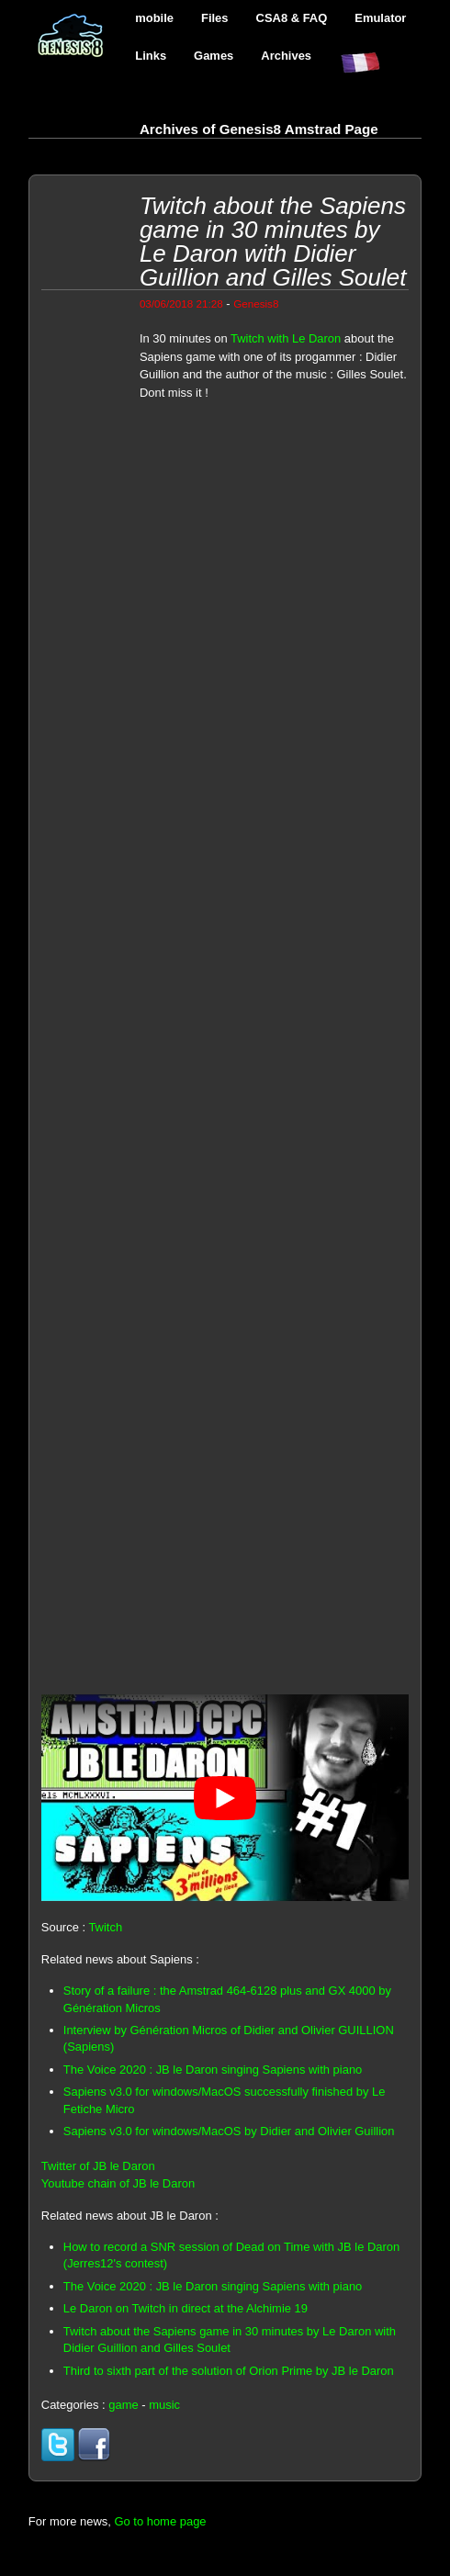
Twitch (105, 1927)
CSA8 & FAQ (292, 18)
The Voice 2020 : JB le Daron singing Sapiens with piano (212, 2069)
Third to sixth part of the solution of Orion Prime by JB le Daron (228, 2371)
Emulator (380, 18)
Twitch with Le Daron (286, 338)
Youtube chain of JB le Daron (118, 2183)
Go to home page (160, 2521)
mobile (154, 18)
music (164, 2405)
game (123, 2405)
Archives (286, 55)
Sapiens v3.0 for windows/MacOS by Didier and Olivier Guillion (229, 2131)
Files (215, 18)
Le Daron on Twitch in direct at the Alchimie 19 (185, 2308)
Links (150, 55)
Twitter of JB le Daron (98, 2166)
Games (213, 55)
